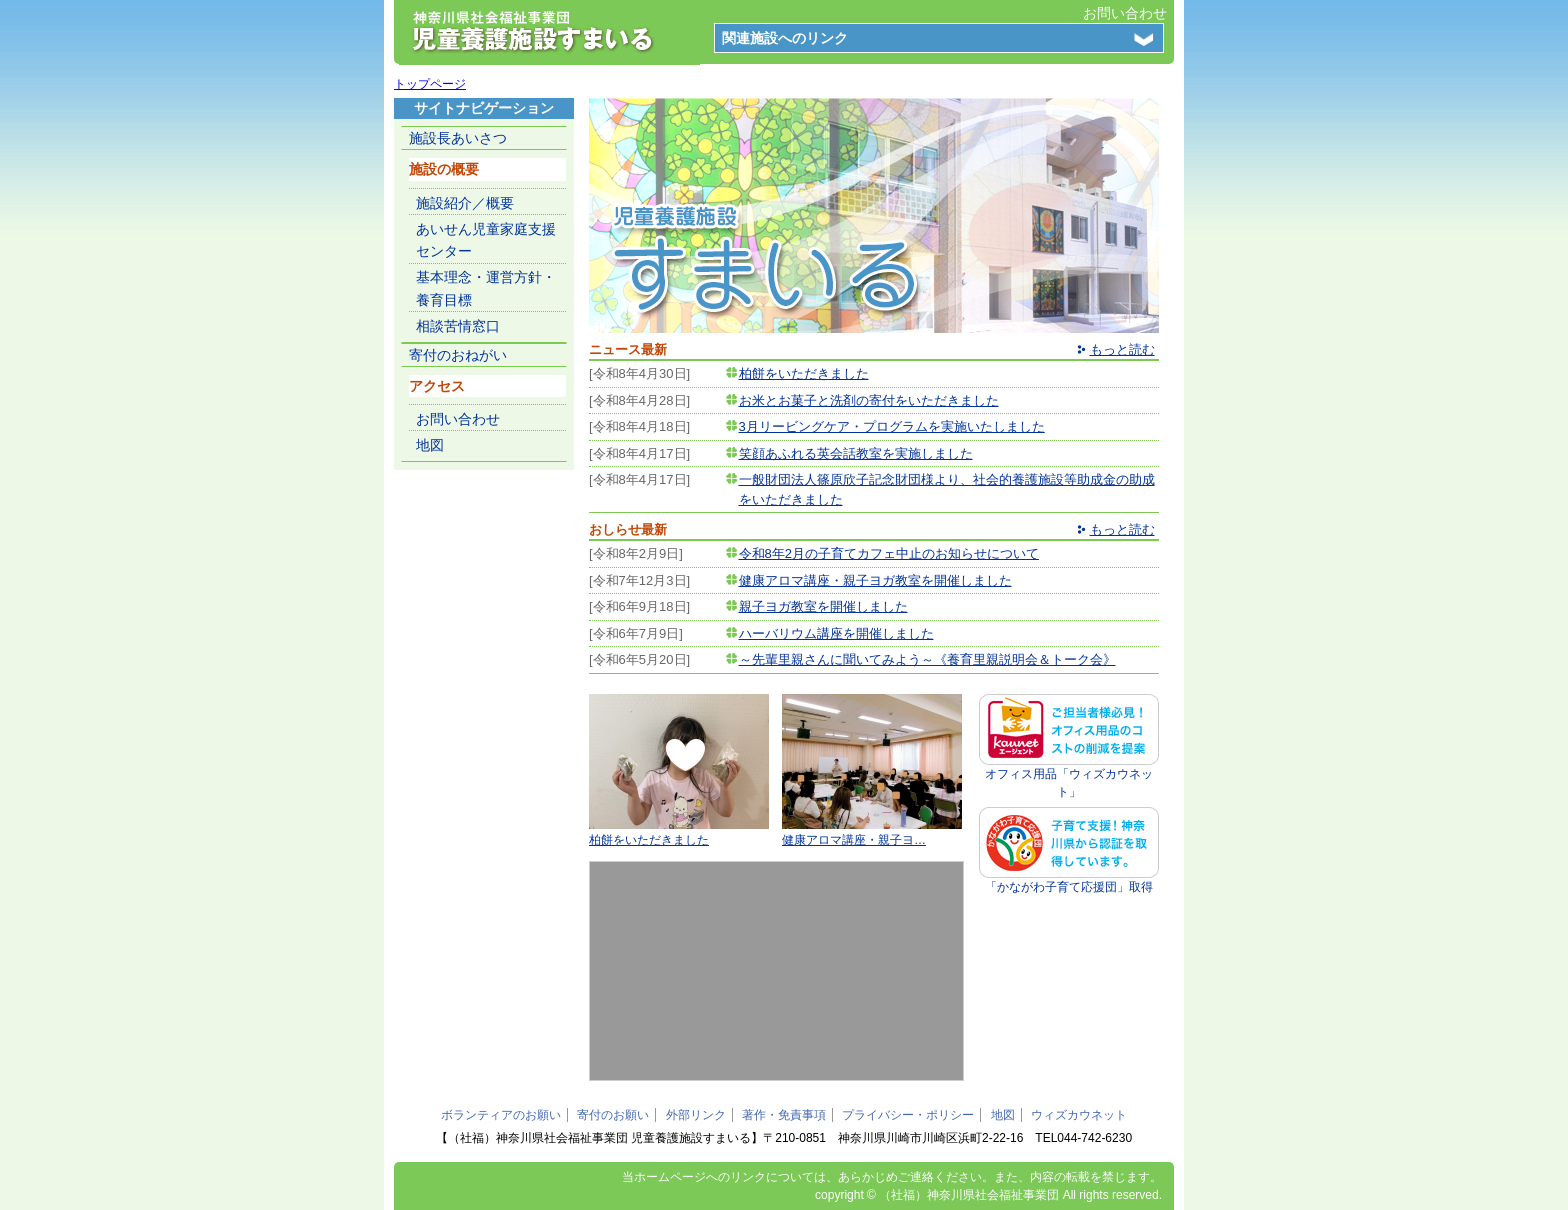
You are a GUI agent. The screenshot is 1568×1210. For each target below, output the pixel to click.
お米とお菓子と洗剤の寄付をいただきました (869, 400)
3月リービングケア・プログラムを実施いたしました (892, 426)
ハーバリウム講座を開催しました (836, 633)
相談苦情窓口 (458, 326)
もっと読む (1122, 349)
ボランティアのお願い (501, 1115)
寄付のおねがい (458, 355)
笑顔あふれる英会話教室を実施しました (856, 453)
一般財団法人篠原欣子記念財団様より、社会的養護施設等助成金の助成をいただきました (947, 489)
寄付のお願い (613, 1115)
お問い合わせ (1125, 13)
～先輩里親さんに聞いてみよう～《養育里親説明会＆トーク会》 (927, 659)
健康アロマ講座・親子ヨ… (854, 840)
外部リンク (696, 1115)
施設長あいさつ (458, 138)
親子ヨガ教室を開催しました (823, 606)
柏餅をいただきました (804, 373)
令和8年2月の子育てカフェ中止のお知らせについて (889, 553)
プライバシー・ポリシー (908, 1115)
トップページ (430, 84)
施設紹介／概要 (465, 203)
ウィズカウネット (1079, 1115)
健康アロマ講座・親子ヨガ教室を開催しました (875, 580)
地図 (430, 445)
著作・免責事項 (784, 1115)
